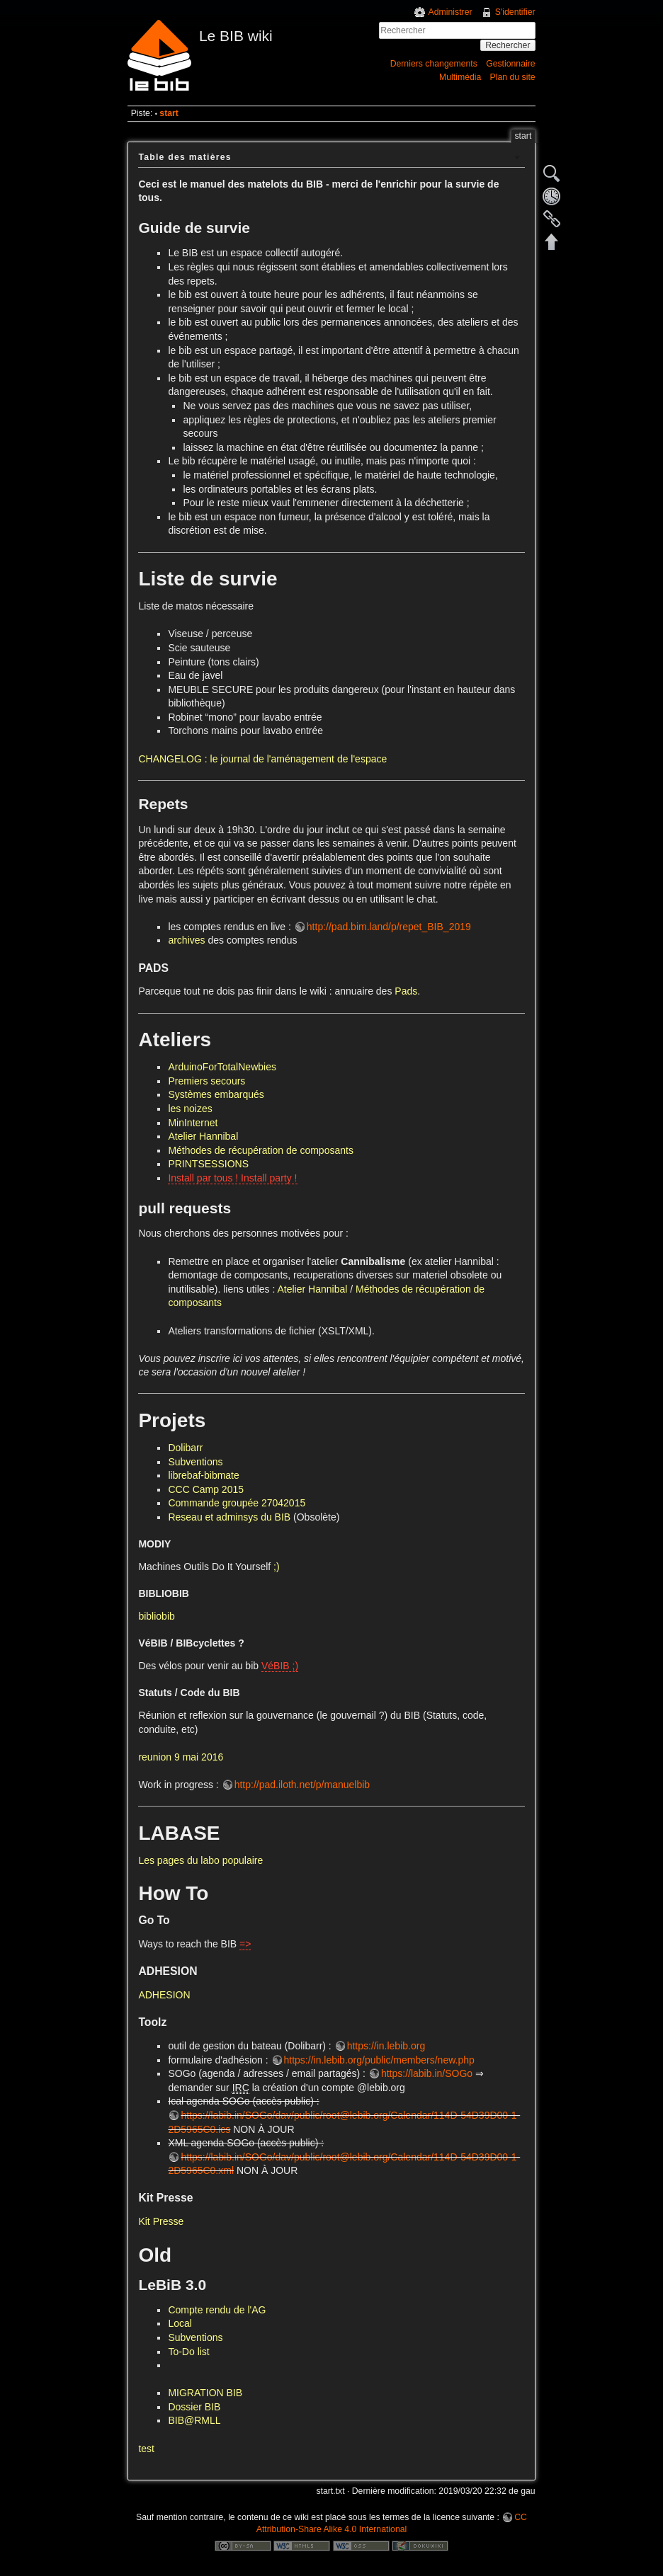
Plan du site (513, 77)
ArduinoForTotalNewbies (222, 1066)
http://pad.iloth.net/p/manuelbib (302, 1784)
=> (245, 1944)
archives (186, 940)
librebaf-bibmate (203, 1475)
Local (179, 2323)
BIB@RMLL (194, 2420)
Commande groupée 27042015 (236, 1503)
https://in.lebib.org (386, 2045)
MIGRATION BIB (205, 2392)
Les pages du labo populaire (200, 1860)
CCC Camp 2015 (206, 1489)
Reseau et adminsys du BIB (229, 1517)
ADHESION (164, 1994)
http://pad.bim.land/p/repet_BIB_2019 (389, 926)
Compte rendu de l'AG (217, 2309)
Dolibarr (185, 1447)
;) (276, 1566)
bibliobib (156, 1616)
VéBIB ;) (279, 1665)
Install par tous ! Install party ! (232, 1178)
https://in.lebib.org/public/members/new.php (379, 2060)
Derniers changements (433, 64)
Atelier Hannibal (203, 1136)
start (168, 113)
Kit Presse (160, 2221)
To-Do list (188, 2351)
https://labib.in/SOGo (426, 2073)
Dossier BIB (194, 2406)
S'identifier (515, 12)
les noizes (190, 1108)
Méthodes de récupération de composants (260, 1150)
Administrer (450, 12)
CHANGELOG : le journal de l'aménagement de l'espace (262, 759)
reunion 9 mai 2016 (180, 1757)
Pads (406, 991)
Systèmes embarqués (216, 1094)
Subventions (195, 1461)
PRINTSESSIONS (208, 1163)
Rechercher (507, 45)
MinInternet (192, 1122)
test (146, 2448)
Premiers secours (206, 1081)
